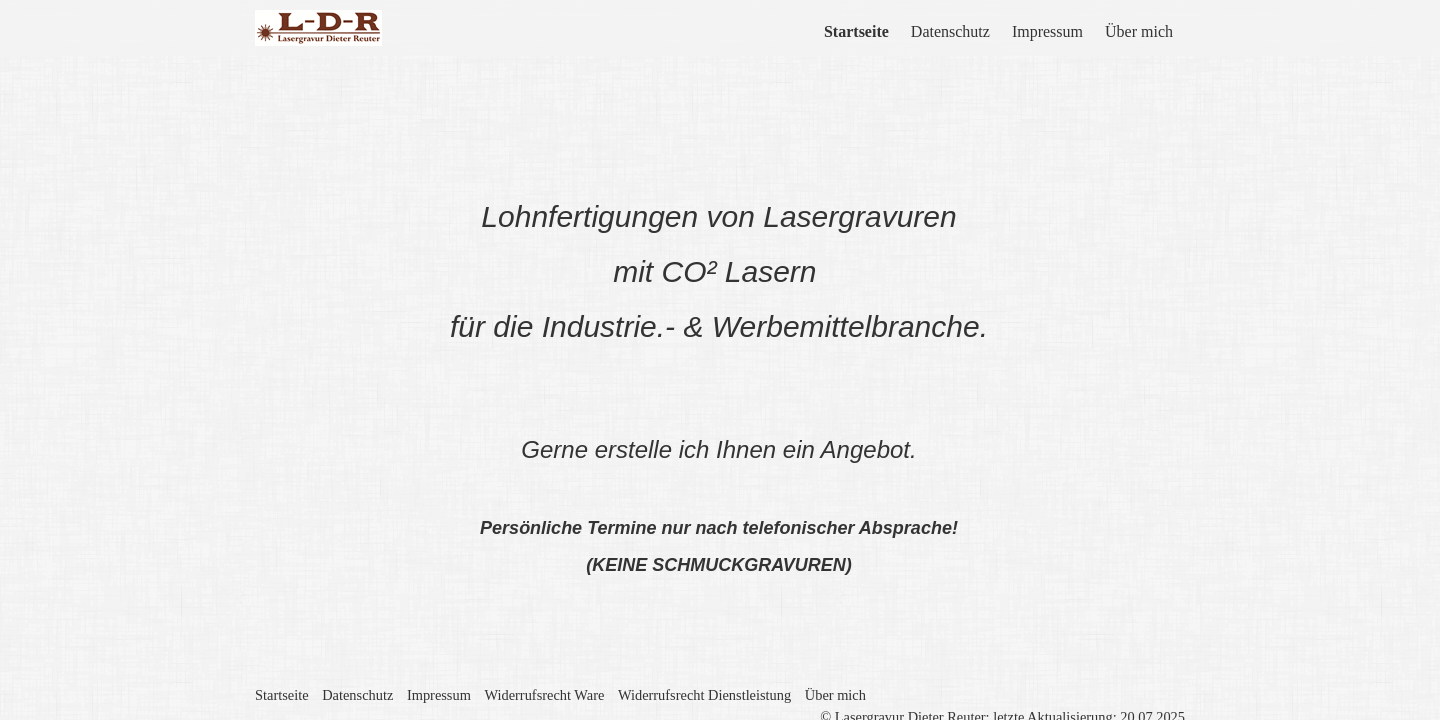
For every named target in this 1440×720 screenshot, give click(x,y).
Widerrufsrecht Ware (544, 657)
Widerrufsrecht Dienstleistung (704, 657)
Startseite (856, 31)
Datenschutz (950, 31)
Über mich (1139, 31)
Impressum (1047, 31)
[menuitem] (857, 32)
